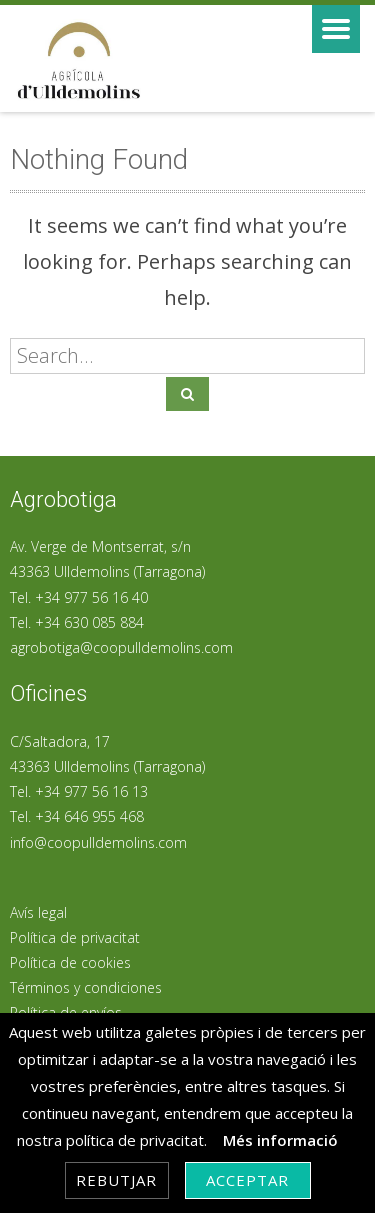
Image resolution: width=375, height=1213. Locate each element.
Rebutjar (117, 1180)
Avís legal (38, 912)
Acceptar (248, 1180)
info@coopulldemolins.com (98, 842)
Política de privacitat (75, 937)
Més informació (280, 1140)
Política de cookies (70, 962)
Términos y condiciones (86, 987)
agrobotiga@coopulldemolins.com (121, 647)
